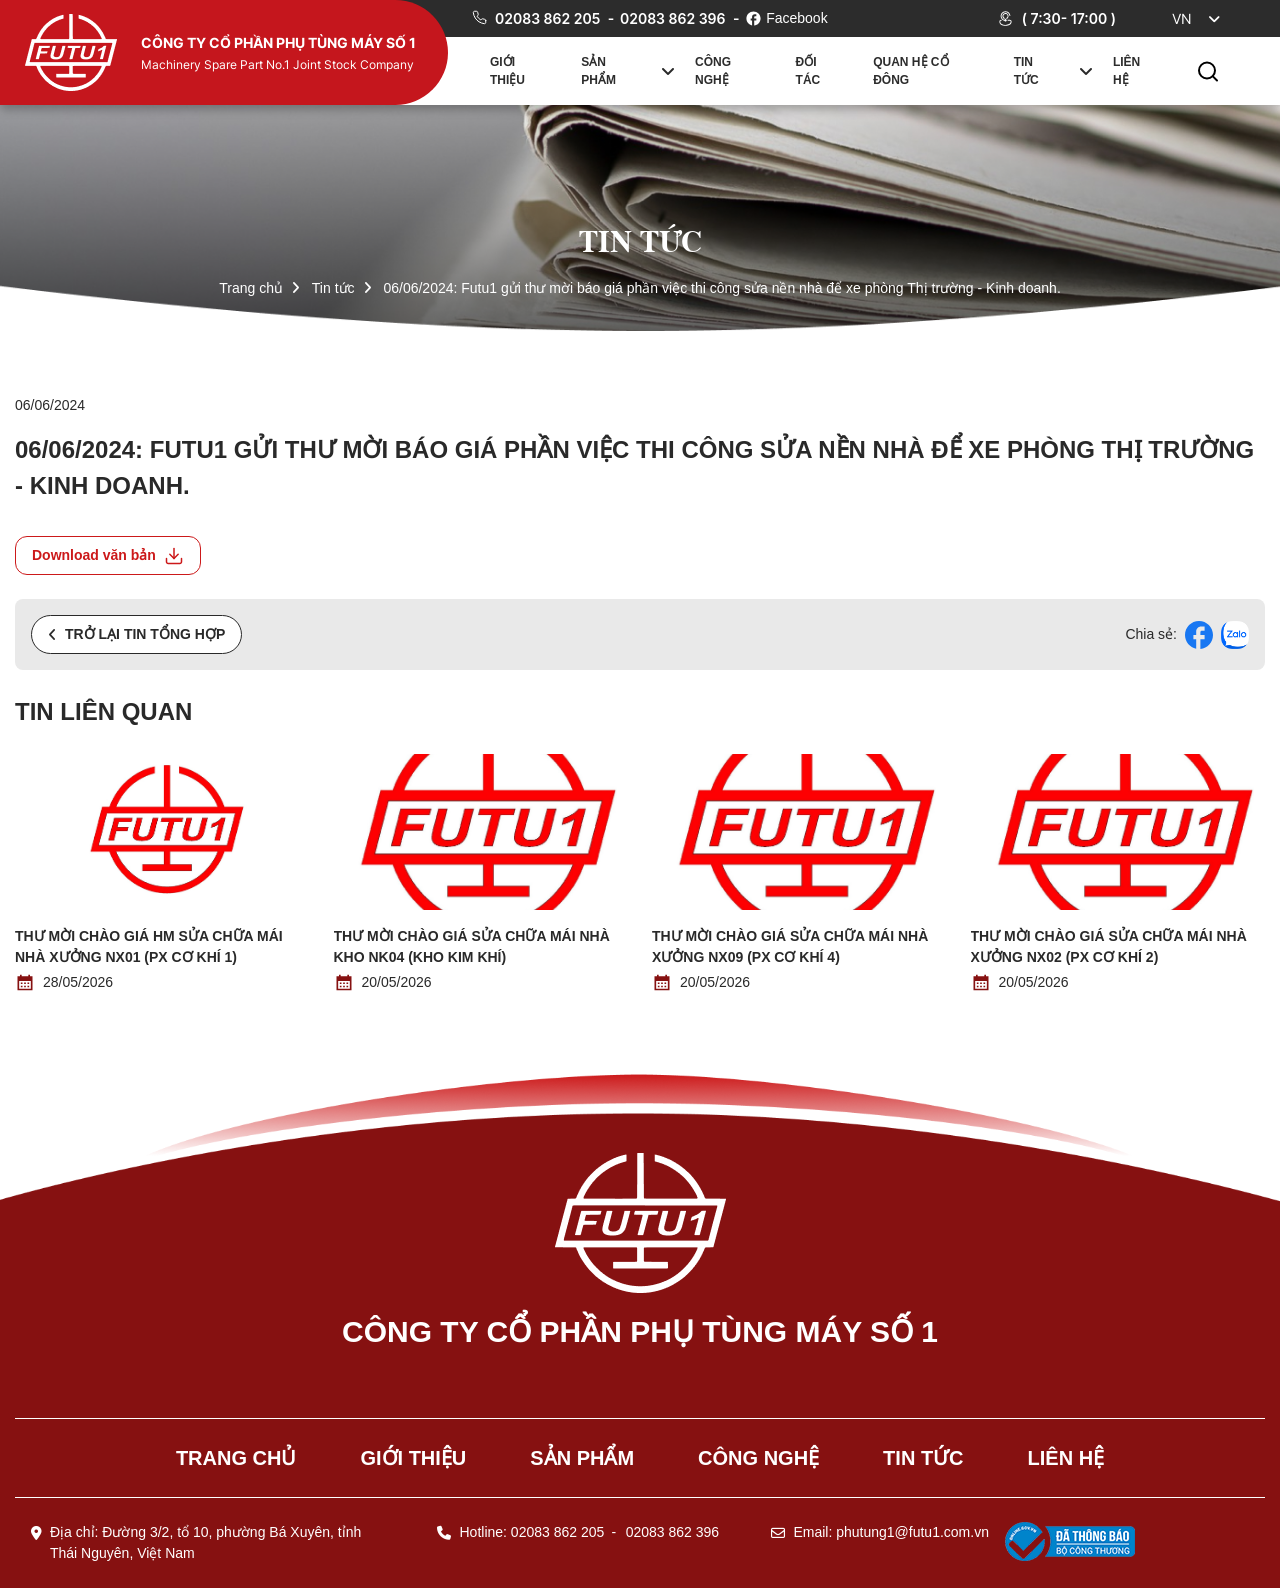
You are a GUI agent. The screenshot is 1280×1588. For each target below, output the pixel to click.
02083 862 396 (674, 18)
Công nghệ (713, 71)
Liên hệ (1126, 71)
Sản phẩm (598, 71)
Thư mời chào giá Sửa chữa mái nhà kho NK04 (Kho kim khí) (472, 946)
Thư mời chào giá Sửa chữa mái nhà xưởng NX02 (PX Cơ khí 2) (1109, 946)
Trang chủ (251, 288)
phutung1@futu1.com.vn (912, 1532)
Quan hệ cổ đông (910, 71)
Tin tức (1026, 71)
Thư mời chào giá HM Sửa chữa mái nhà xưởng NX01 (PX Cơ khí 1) (149, 946)
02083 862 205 (549, 18)
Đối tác (808, 71)
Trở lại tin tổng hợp (136, 634)
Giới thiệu (507, 71)
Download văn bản (108, 556)
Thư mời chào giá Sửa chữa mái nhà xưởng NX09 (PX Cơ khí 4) (790, 946)
